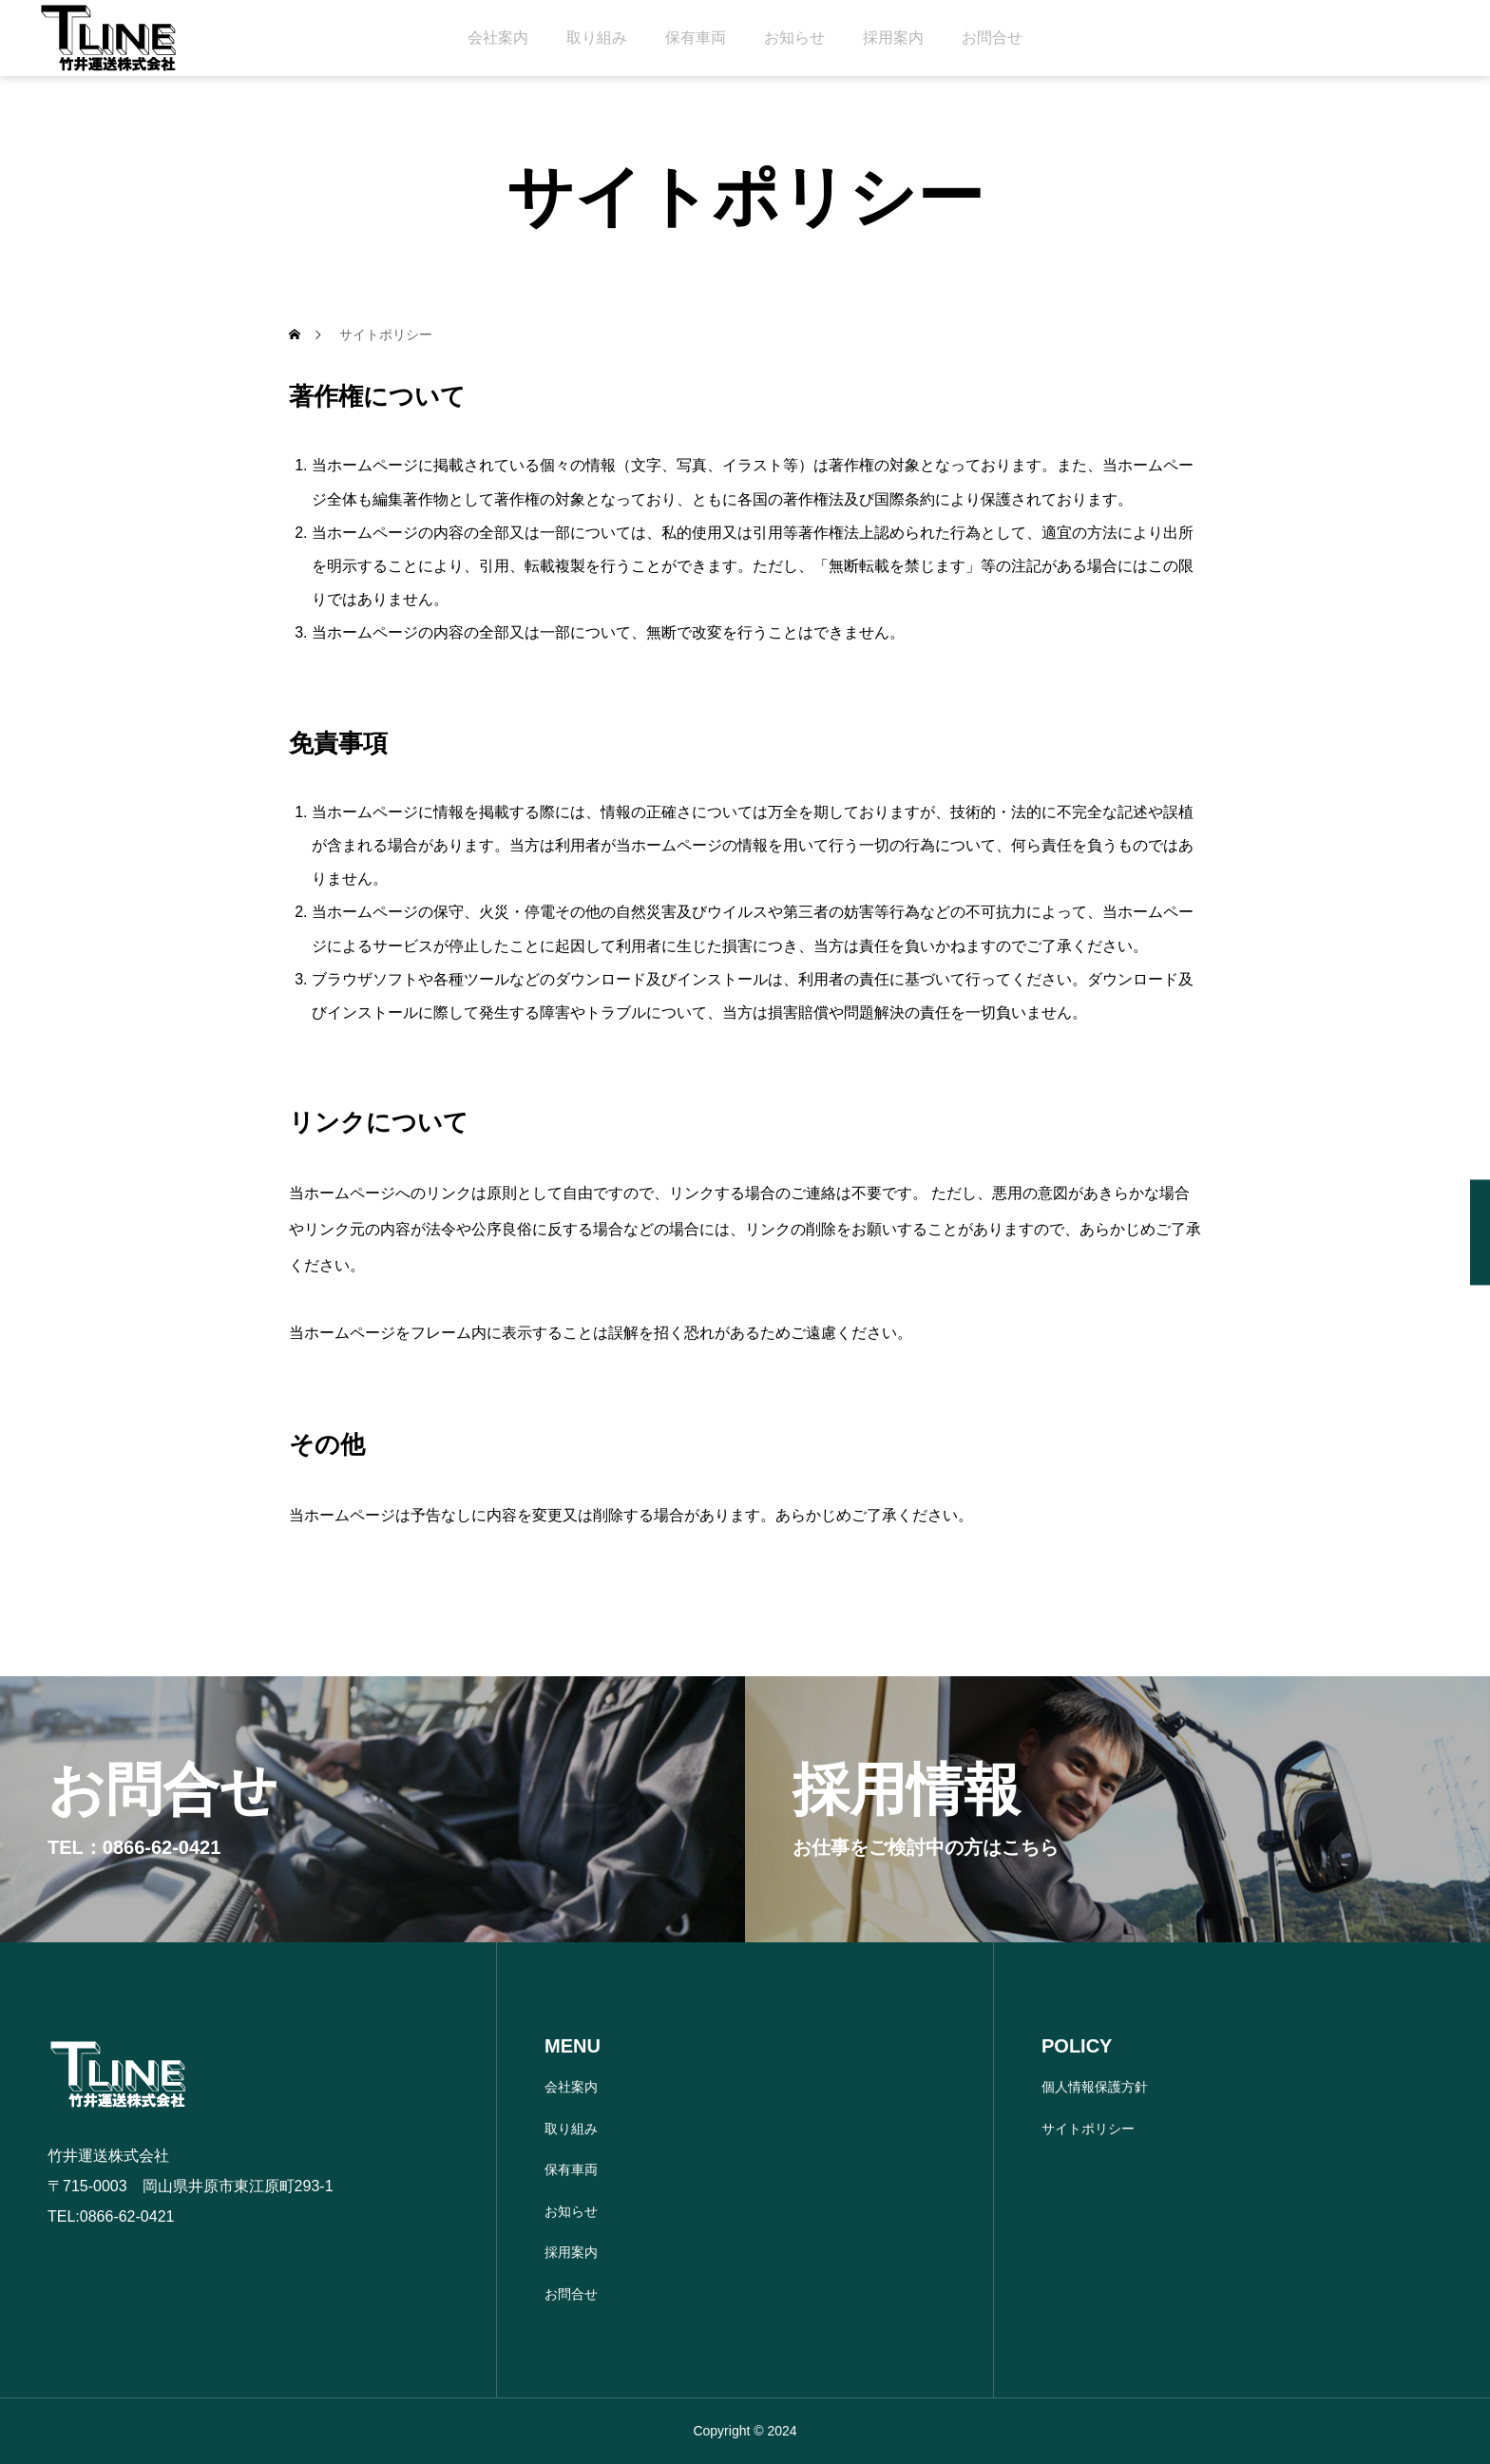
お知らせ (794, 37)
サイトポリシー (1088, 2128)
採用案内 (893, 37)
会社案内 (498, 37)
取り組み (596, 37)
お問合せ (992, 37)
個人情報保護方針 (1094, 2086)
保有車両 (695, 37)
